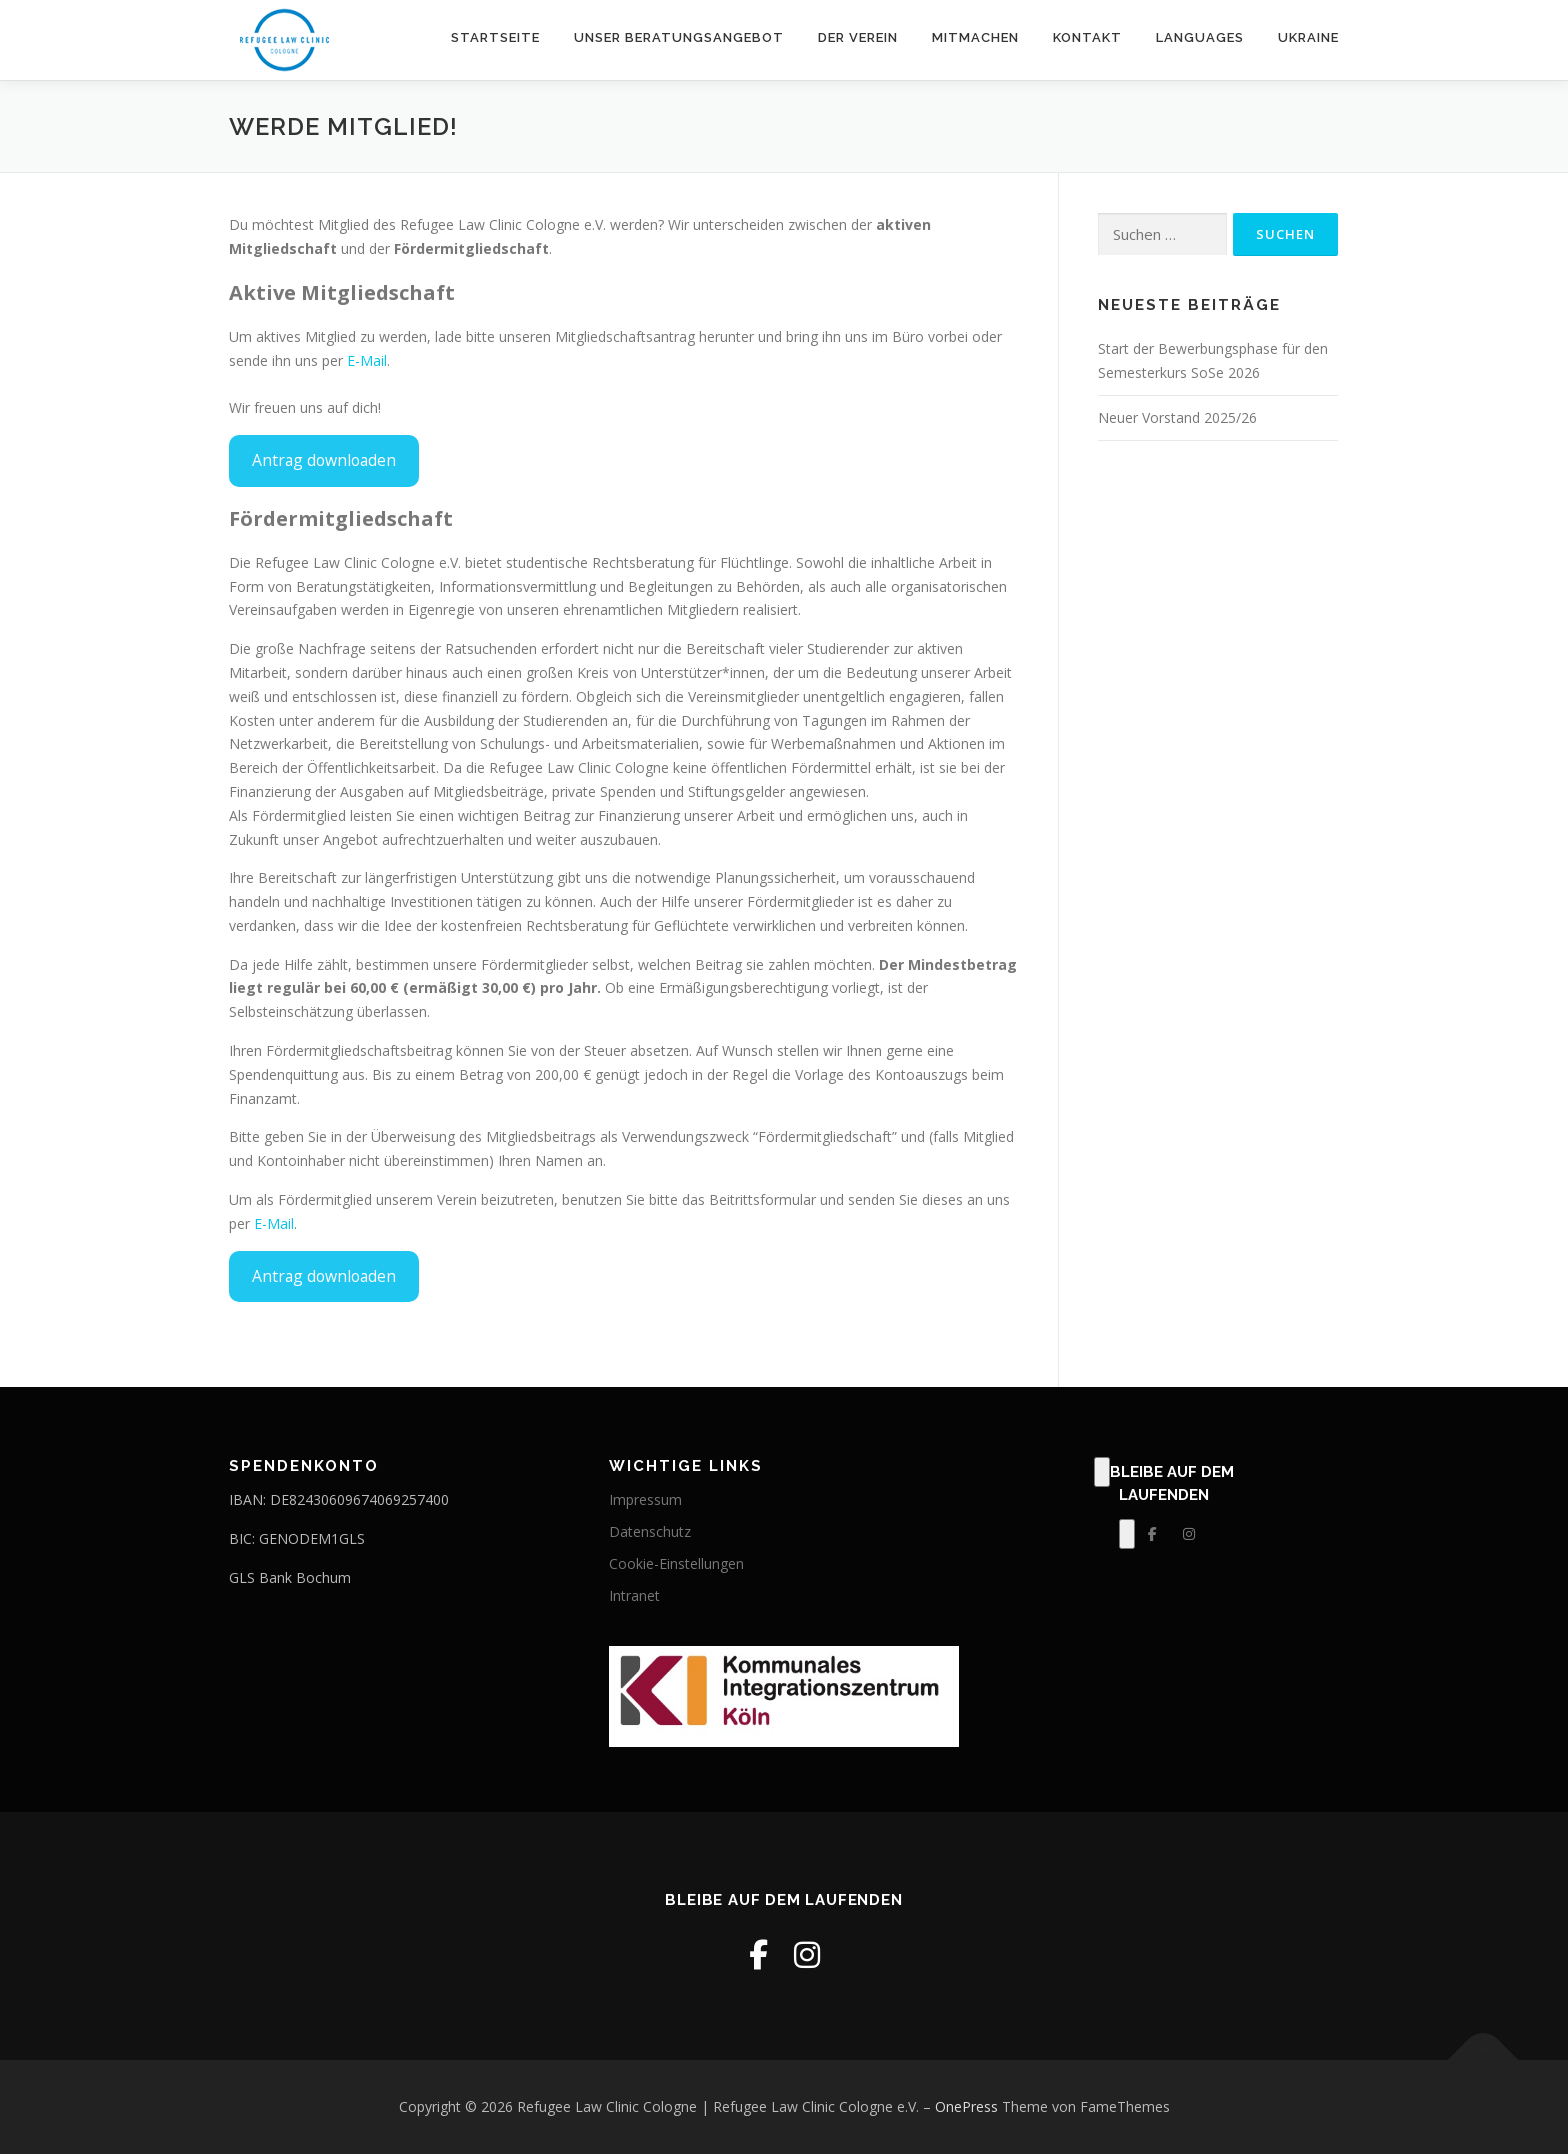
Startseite (495, 37)
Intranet (634, 1595)
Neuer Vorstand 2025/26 (1177, 417)
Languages (1200, 37)
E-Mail (367, 360)
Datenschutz (650, 1531)
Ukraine (1308, 37)
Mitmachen (975, 37)
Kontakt (1087, 37)
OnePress (966, 2106)
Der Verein (858, 37)
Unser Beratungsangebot (679, 37)
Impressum (645, 1499)
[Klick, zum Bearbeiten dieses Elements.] (1102, 1472)
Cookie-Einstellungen (676, 1563)
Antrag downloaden (324, 460)
